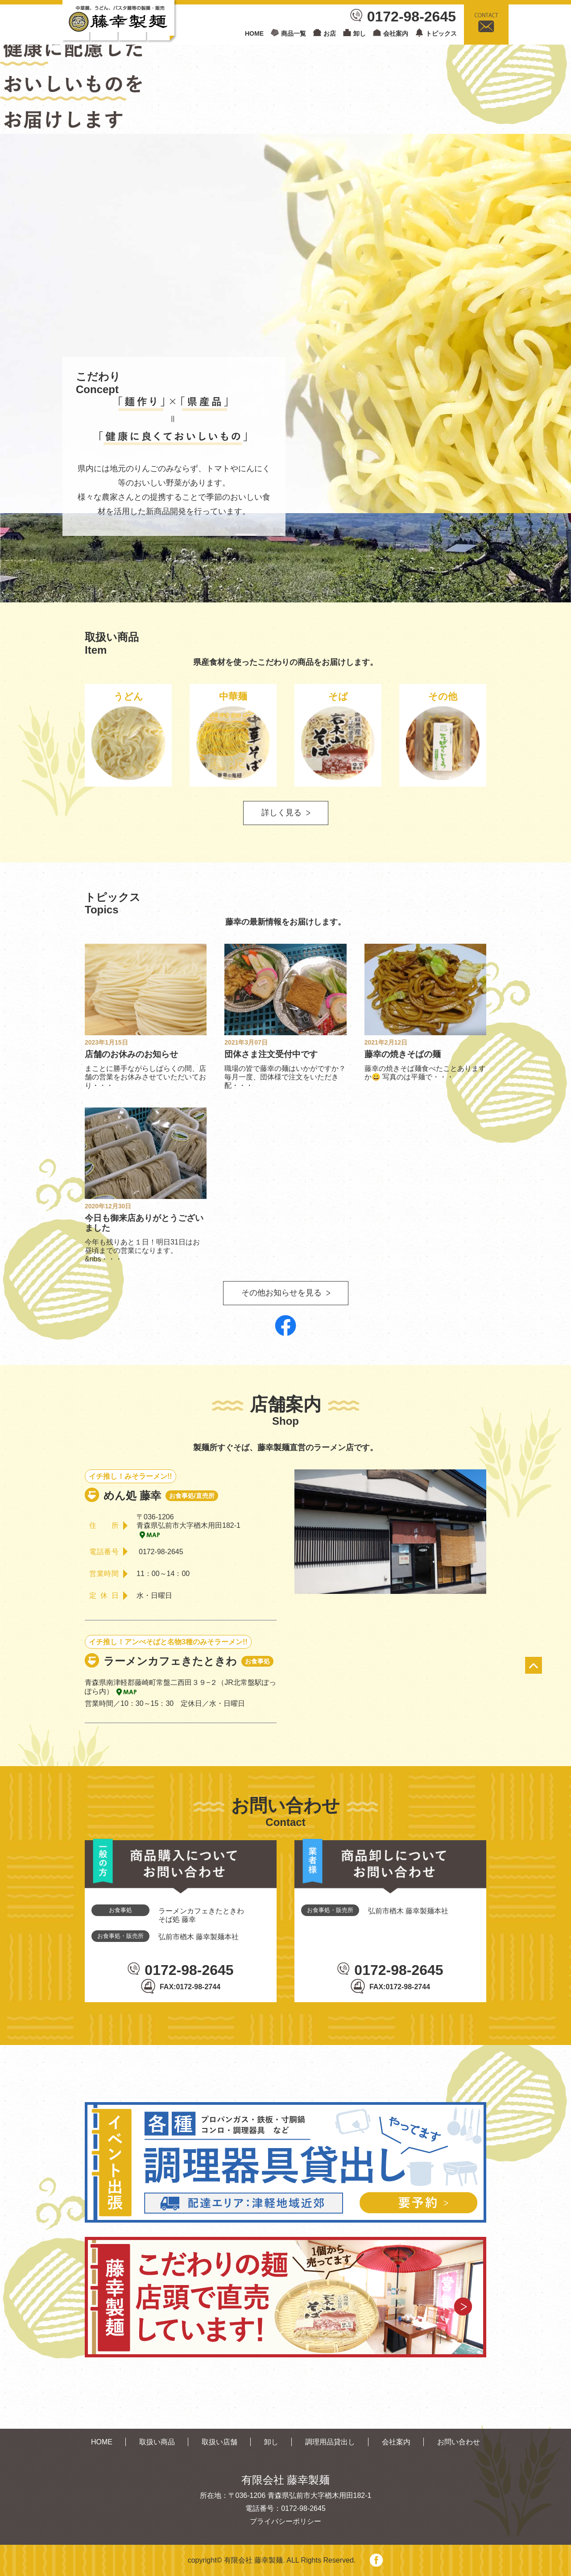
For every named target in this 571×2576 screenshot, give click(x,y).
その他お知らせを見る (281, 1292)
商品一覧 (293, 33)
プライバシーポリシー (285, 2521)
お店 (329, 33)
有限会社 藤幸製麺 (253, 2560)
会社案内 (395, 33)
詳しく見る (281, 812)
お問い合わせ (458, 2442)
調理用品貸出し (330, 2442)
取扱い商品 (157, 2442)
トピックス (441, 33)
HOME (254, 33)
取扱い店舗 (219, 2442)
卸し (359, 33)
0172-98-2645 (411, 16)
